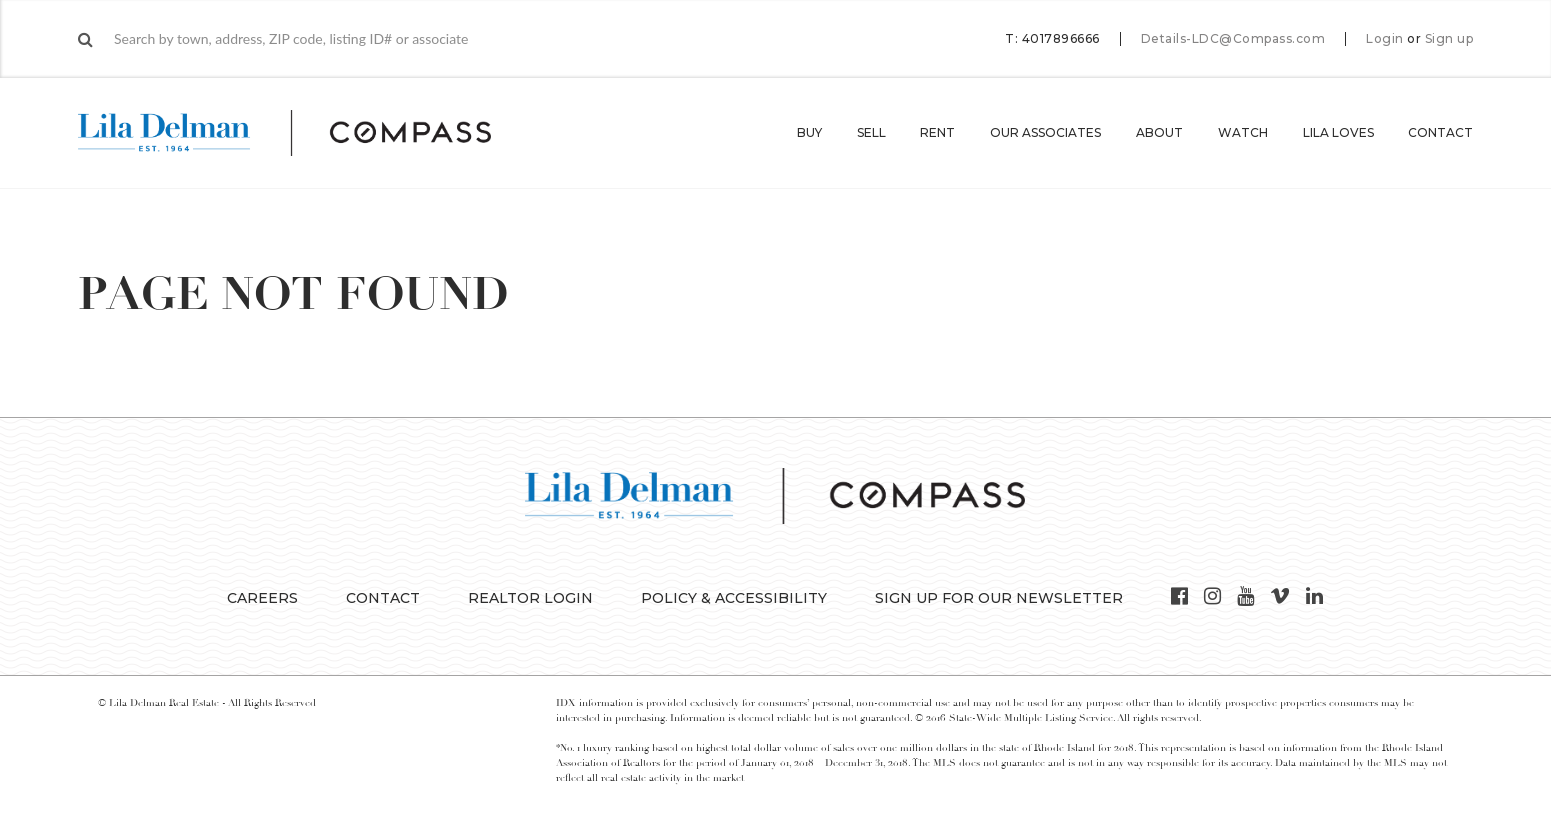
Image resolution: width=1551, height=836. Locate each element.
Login (1385, 39)
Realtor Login (530, 598)
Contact (1440, 132)
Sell (871, 132)
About (1159, 132)
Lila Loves (1338, 132)
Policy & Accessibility (734, 598)
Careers (262, 598)
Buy (809, 132)
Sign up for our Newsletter (999, 598)
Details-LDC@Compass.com (1233, 38)
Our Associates (1045, 132)
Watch (1243, 132)
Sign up (1449, 39)
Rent (937, 132)
